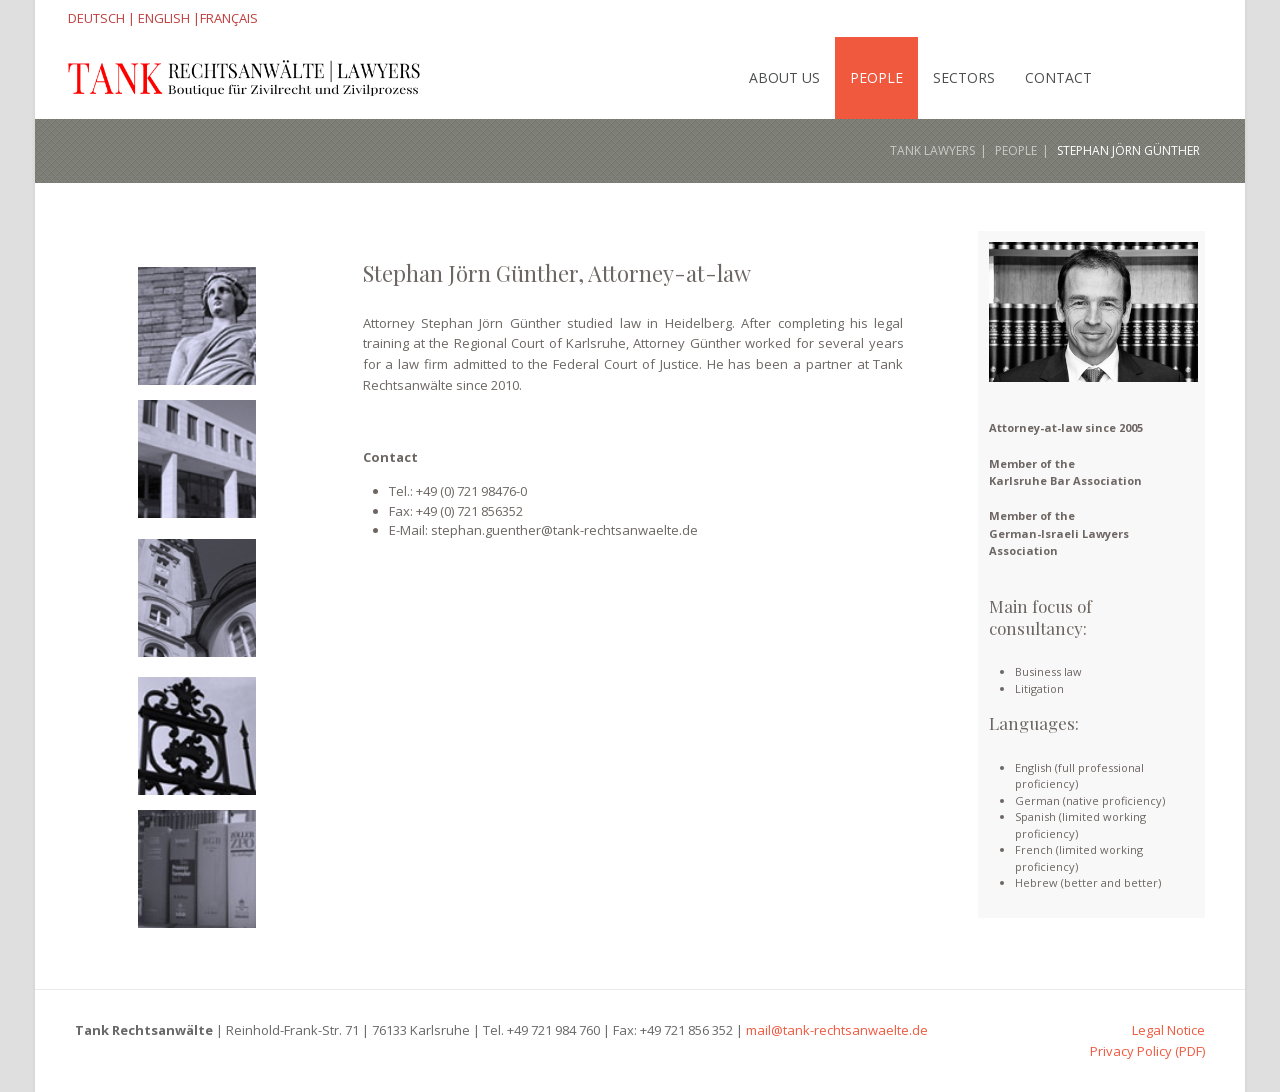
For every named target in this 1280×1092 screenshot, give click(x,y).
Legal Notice (1168, 1030)
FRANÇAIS (229, 18)
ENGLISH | (167, 18)
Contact (1058, 77)
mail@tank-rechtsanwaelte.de (837, 1030)
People (876, 77)
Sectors (964, 77)
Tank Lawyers (932, 150)
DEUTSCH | (101, 18)
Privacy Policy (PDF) (1147, 1051)
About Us (784, 77)
